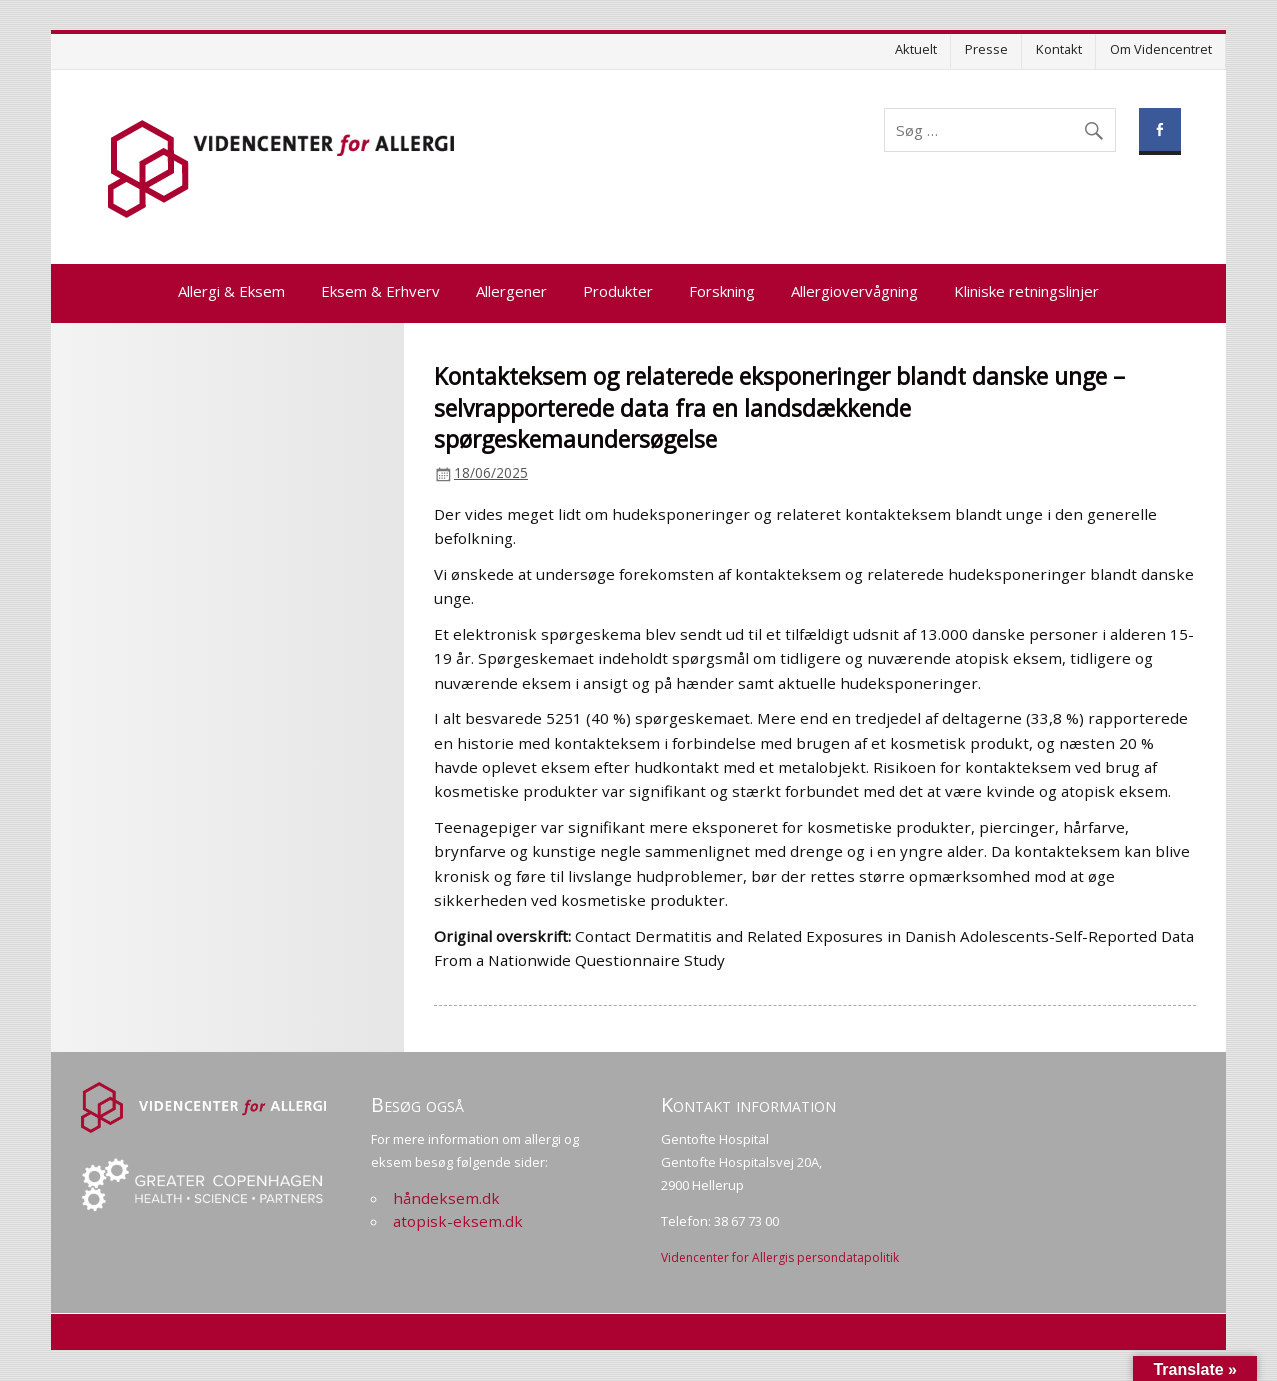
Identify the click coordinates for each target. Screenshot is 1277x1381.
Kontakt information (748, 1104)
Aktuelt (916, 49)
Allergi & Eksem (231, 291)
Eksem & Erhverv (380, 291)
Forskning (722, 291)
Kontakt (1059, 49)
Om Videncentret (1161, 49)
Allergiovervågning (854, 291)
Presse (986, 49)
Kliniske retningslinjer (1026, 291)
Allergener (511, 291)
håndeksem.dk (446, 1198)
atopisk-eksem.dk (458, 1221)
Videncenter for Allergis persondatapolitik (780, 1257)
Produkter (618, 291)
